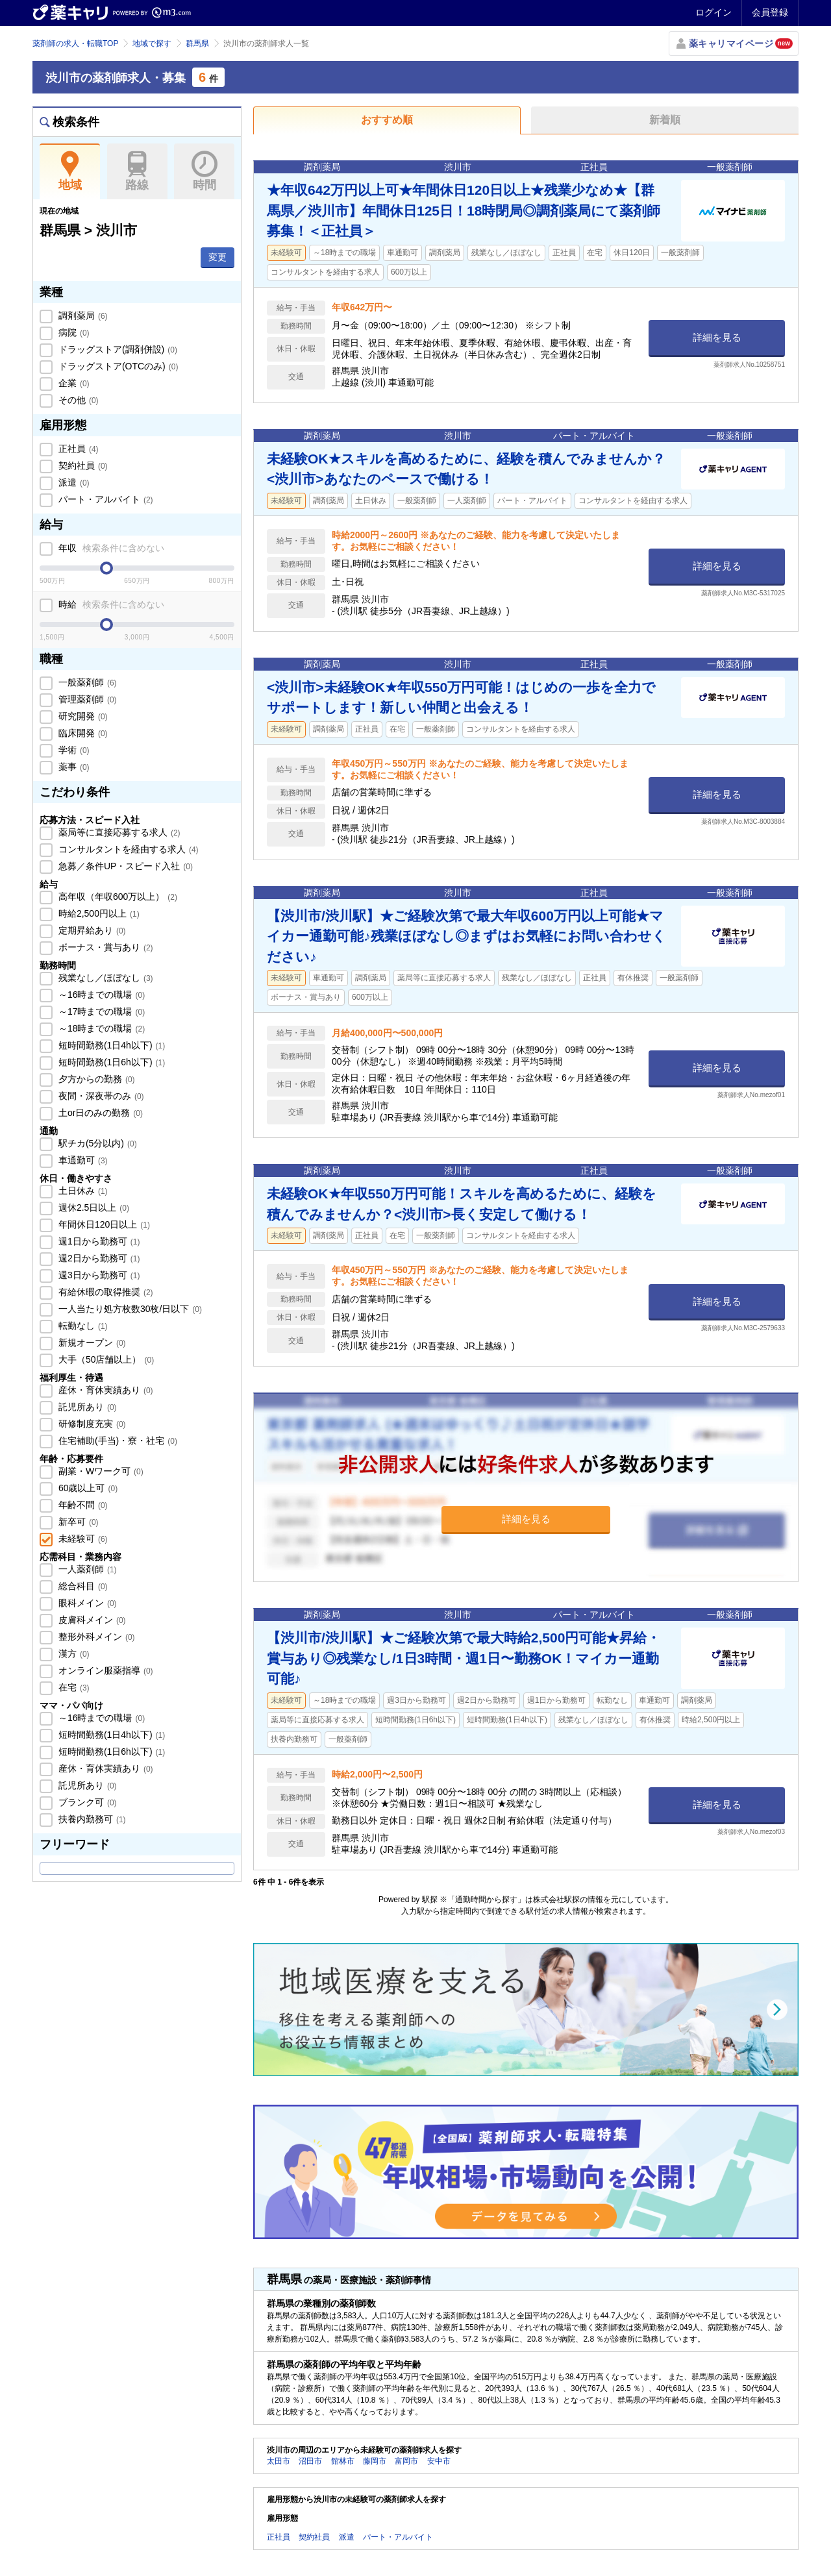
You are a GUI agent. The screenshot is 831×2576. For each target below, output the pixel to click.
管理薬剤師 (86, 699)
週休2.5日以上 (92, 1207)
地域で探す (151, 43)
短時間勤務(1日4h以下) (110, 1045)
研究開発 (82, 716)
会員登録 (770, 12)
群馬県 (197, 43)
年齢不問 (82, 1505)
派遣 (73, 482)
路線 (137, 171)
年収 (110, 548)
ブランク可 (86, 1802)
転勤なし (82, 1325)
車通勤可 (82, 1160)
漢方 (73, 1653)
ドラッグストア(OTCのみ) (117, 366)
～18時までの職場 (100, 1028)
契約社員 (82, 465)
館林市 (342, 2461)
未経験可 (82, 1538)
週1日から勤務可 (98, 1241)
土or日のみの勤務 (99, 1113)
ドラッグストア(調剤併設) (116, 349)
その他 (77, 400)
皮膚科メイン (91, 1620)
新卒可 (77, 1522)
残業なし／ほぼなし (104, 977)
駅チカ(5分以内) (96, 1143)
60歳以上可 (87, 1488)
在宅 (73, 1687)
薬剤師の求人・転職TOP (75, 43)
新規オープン (91, 1342)
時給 (110, 604)
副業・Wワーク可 (99, 1471)
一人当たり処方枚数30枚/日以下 (129, 1309)
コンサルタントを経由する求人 (127, 849)
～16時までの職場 (100, 994)
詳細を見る (717, 337)
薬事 (73, 767)
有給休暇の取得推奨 (104, 1292)
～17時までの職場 (100, 1011)
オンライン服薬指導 (104, 1670)
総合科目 (82, 1586)
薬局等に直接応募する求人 (118, 832)
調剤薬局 (82, 315)
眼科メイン (86, 1603)
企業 (73, 383)
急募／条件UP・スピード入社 (124, 866)
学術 (73, 750)
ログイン (713, 12)
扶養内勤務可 (91, 1819)
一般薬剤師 (86, 682)
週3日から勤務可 (98, 1275)
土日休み (82, 1190)
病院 (73, 332)
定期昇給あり (91, 930)
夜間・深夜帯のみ (100, 1096)
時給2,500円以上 (98, 913)
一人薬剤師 (86, 1569)
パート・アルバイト (104, 499)
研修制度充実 (91, 1423)
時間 (204, 171)
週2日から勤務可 (98, 1258)
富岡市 (406, 2461)
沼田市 (310, 2461)
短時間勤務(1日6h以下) (110, 1062)
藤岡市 (374, 2461)
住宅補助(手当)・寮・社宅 (116, 1440)
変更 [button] (217, 257)
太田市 (278, 2461)
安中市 (439, 2461)
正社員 (77, 448)
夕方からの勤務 (95, 1079)
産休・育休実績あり (104, 1390)
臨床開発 (82, 733)
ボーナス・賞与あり (104, 947)
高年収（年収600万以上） (116, 896)
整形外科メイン (95, 1636)
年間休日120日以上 (103, 1224)
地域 (69, 171)
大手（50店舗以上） (105, 1359)
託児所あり (86, 1407)
